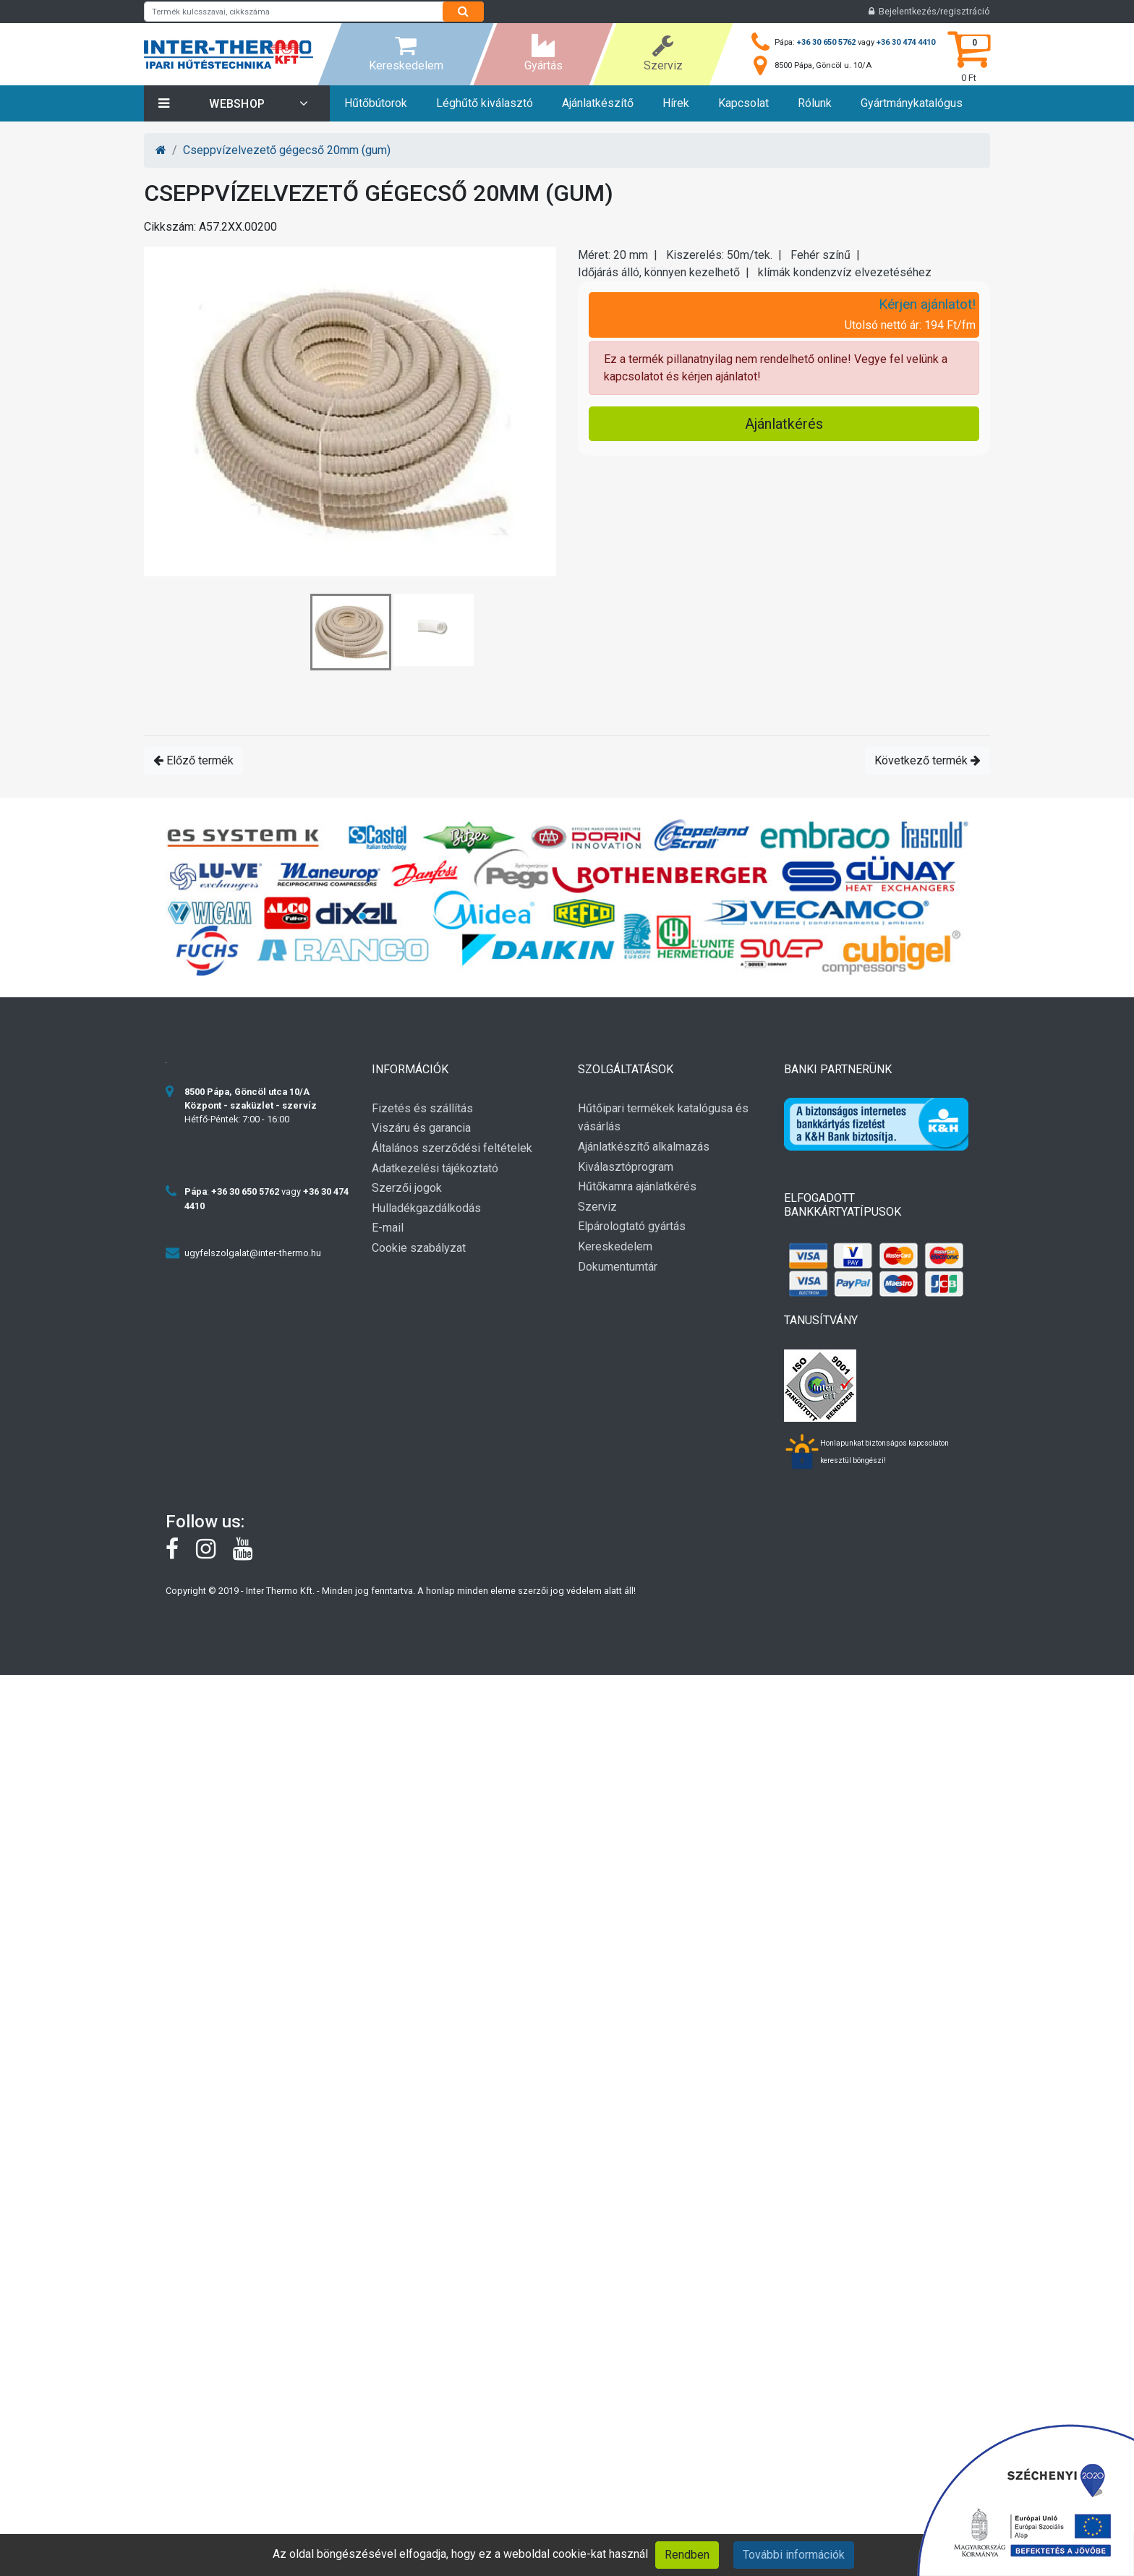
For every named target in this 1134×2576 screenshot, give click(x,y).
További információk (794, 2555)
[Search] (463, 11)
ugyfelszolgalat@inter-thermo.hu (252, 1253)
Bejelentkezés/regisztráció (929, 11)
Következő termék (927, 760)
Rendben (687, 2555)
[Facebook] (181, 1553)
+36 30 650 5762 (826, 42)
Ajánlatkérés (784, 423)
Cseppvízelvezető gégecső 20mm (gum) (287, 150)
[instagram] (214, 1553)
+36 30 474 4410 (906, 42)
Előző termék (193, 760)
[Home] (160, 150)
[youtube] (250, 1553)
